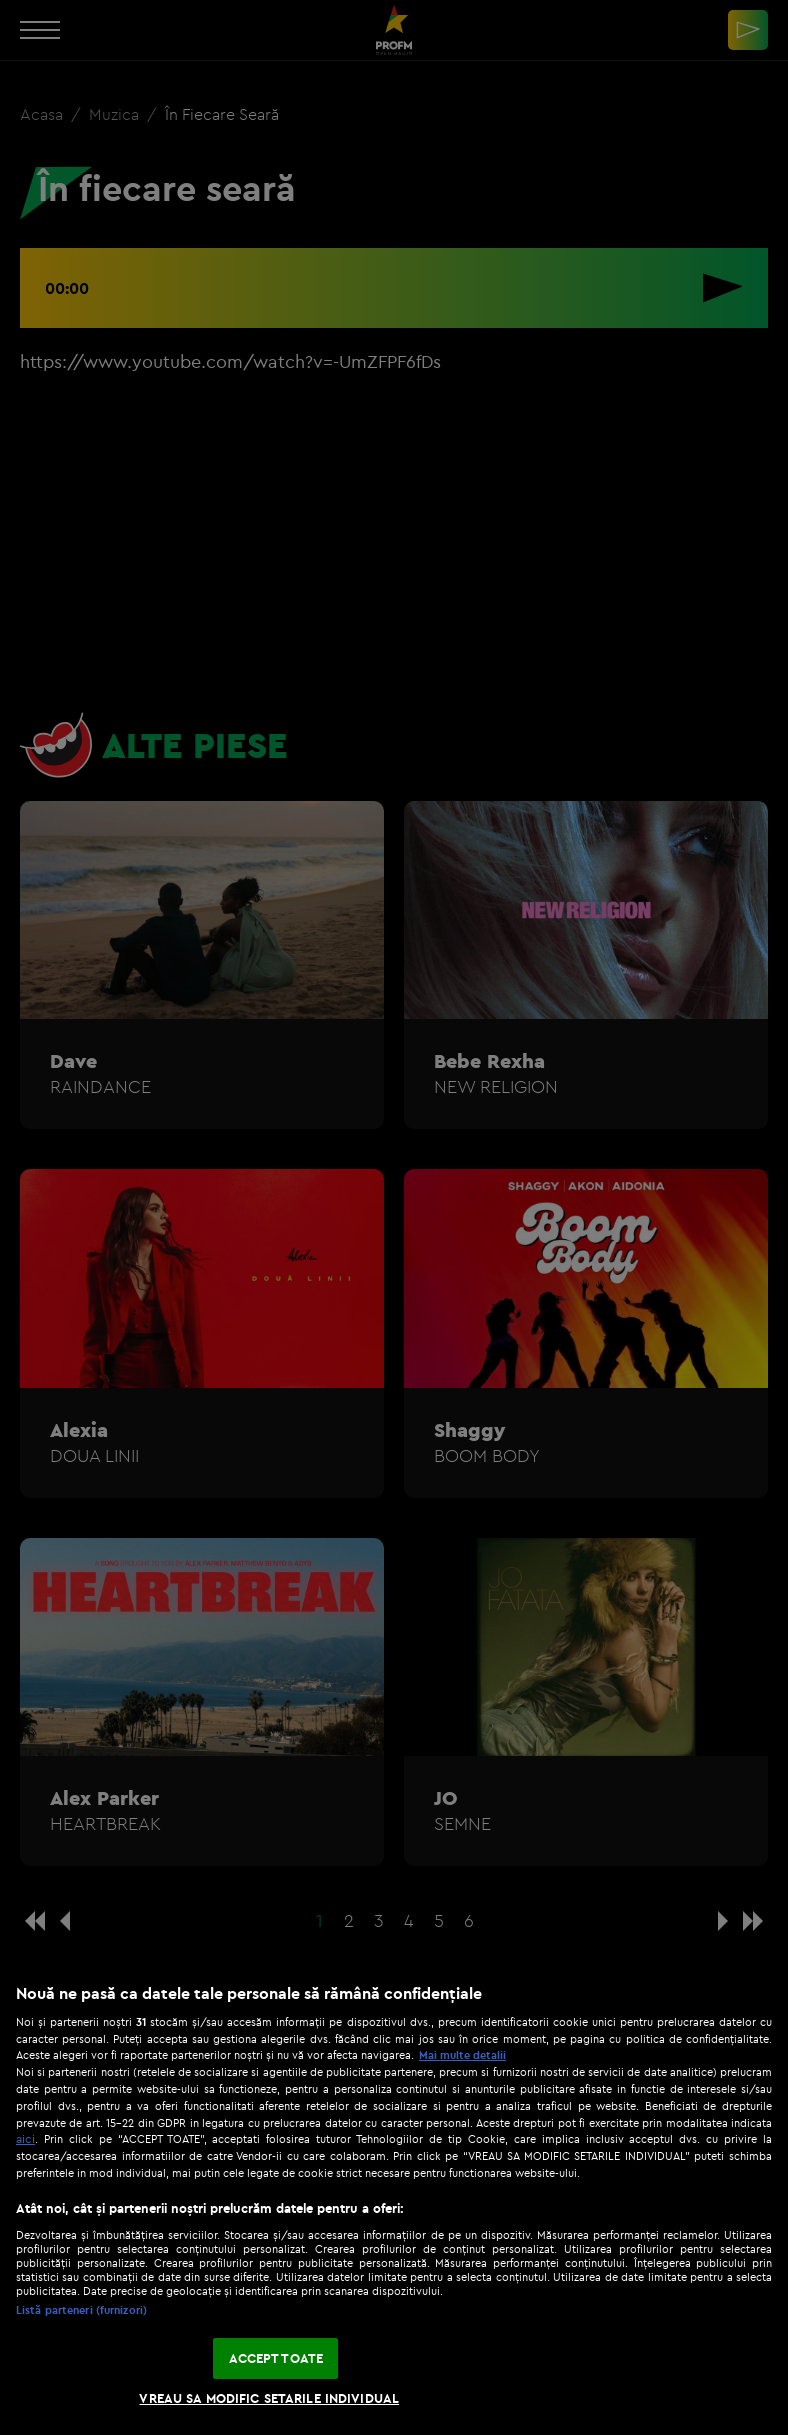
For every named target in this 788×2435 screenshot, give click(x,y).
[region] (394, 2199)
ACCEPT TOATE (276, 2358)
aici (25, 2138)
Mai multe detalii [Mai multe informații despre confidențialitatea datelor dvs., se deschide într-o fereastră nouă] (462, 2055)
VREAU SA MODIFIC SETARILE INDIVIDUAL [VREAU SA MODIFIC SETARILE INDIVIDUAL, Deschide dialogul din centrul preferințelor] (269, 2398)
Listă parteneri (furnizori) (81, 2310)
